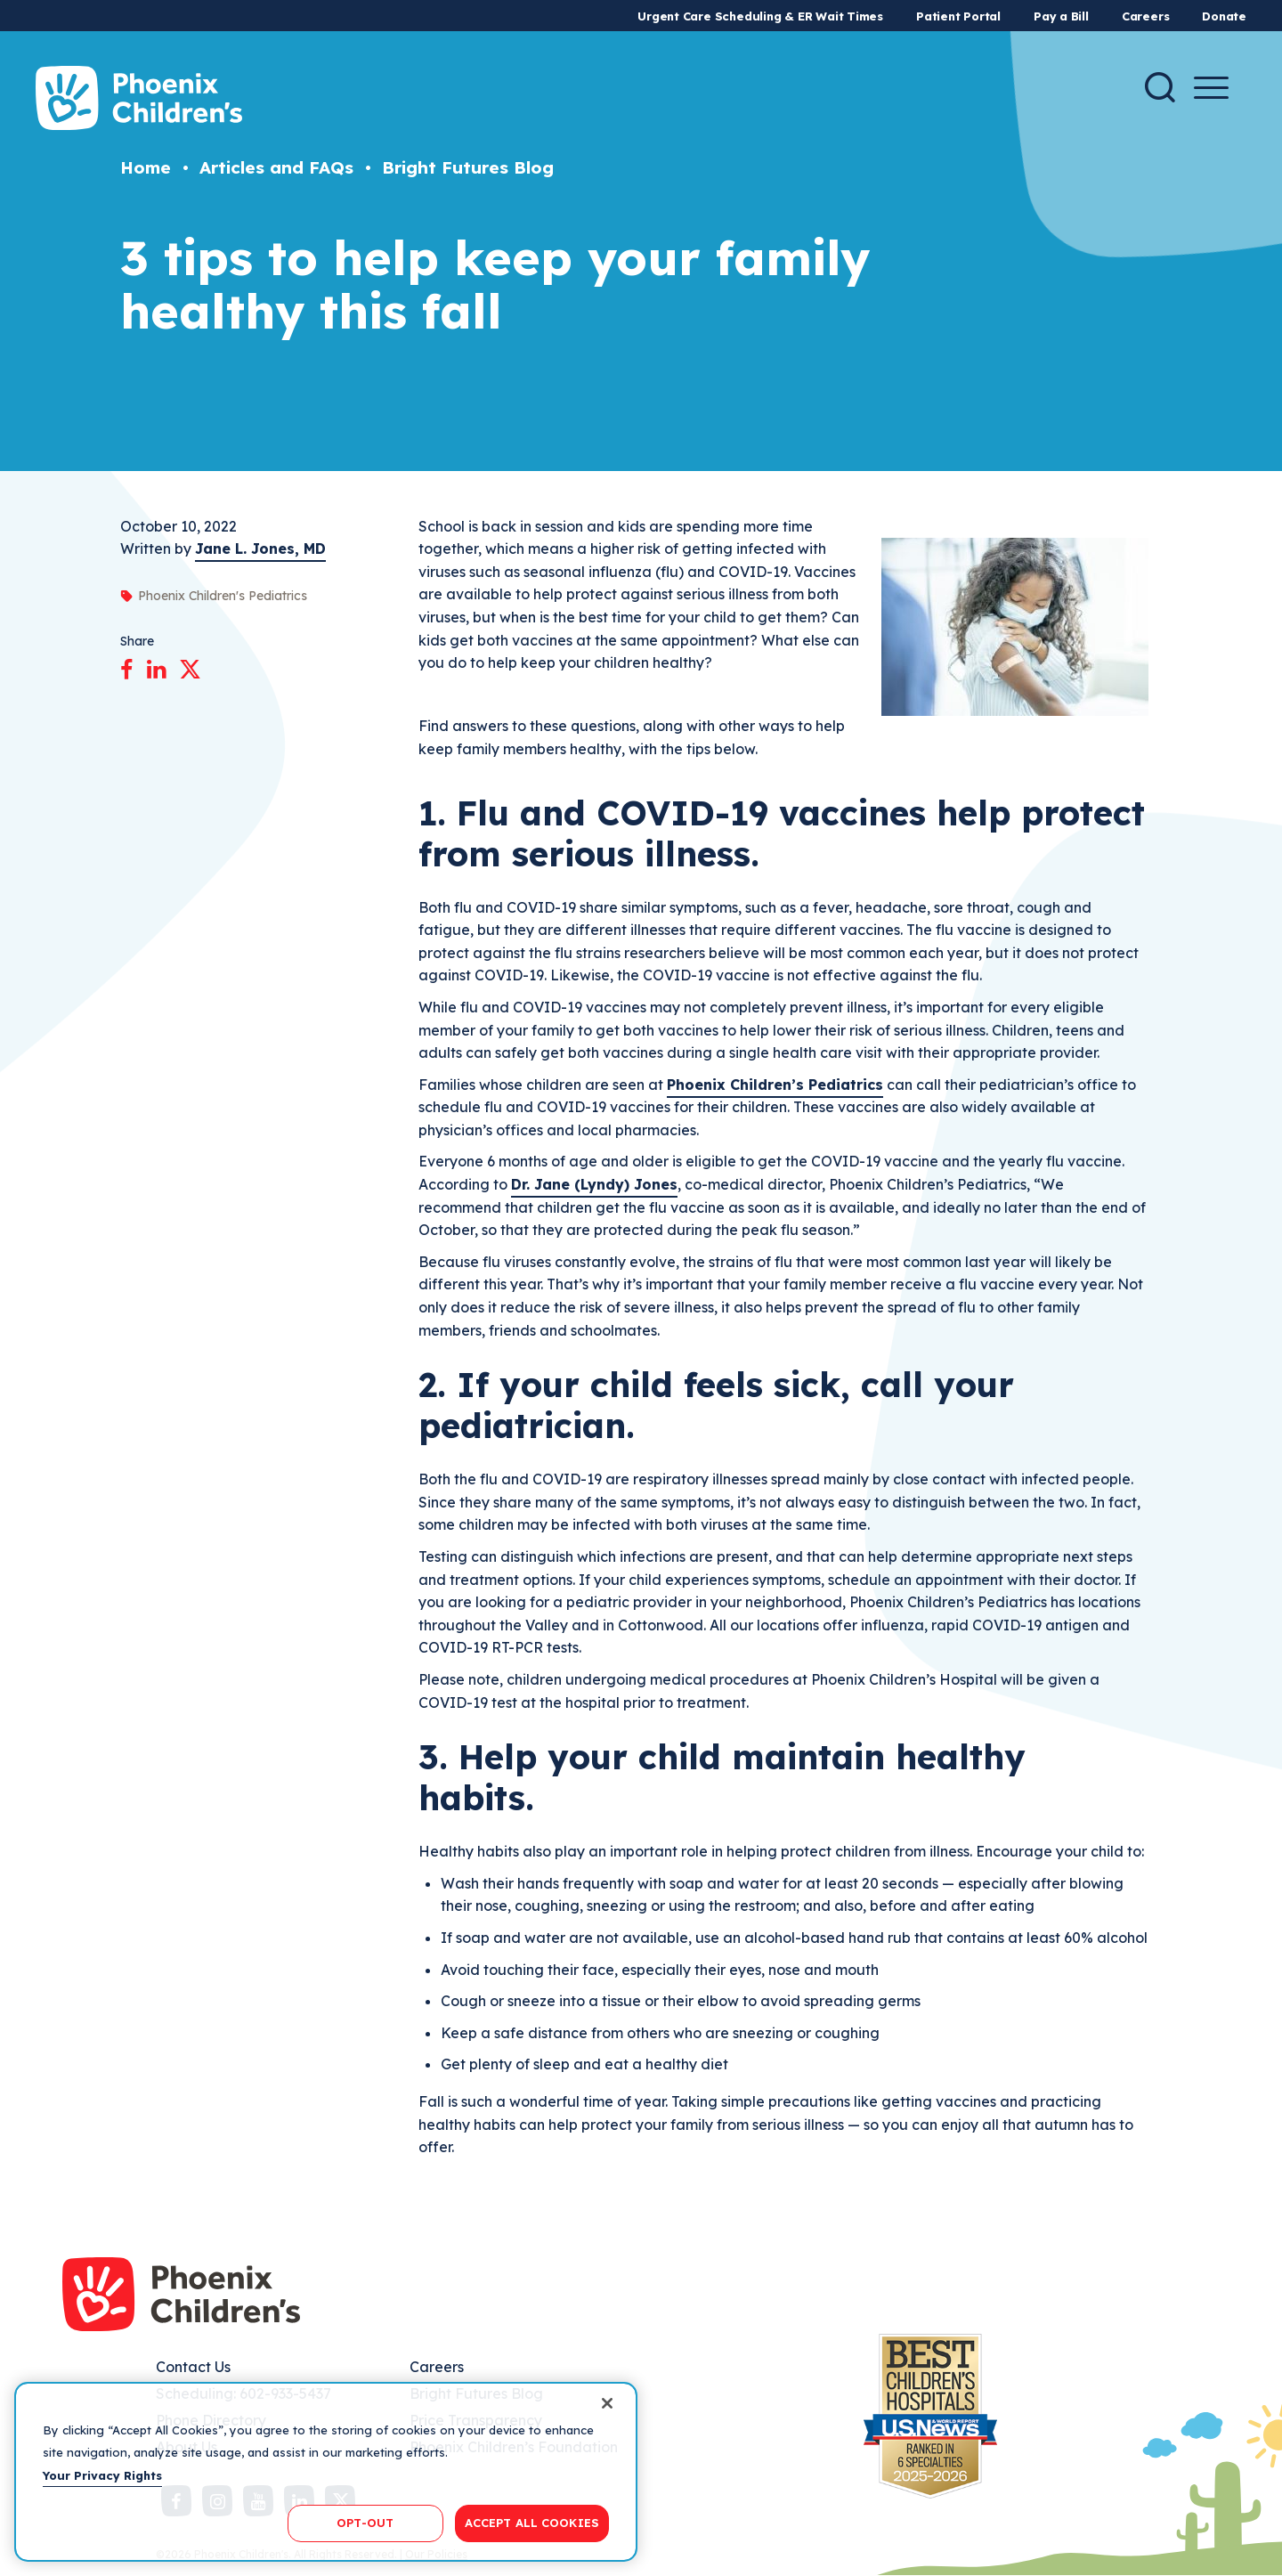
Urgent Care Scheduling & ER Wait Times (760, 16)
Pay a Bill (1061, 16)
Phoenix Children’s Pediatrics (775, 1084)
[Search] (1160, 87)
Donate (1224, 16)
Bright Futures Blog (468, 167)
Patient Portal (958, 16)
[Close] (607, 2403)
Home (145, 167)
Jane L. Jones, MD (260, 548)
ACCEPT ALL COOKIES (532, 2522)
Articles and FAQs (276, 167)
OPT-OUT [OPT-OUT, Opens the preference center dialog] (365, 2522)
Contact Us (193, 2367)
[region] (325, 2472)
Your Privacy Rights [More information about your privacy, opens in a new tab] (102, 2475)
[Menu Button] (1211, 88)
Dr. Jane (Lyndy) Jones (594, 1184)
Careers (1145, 16)
